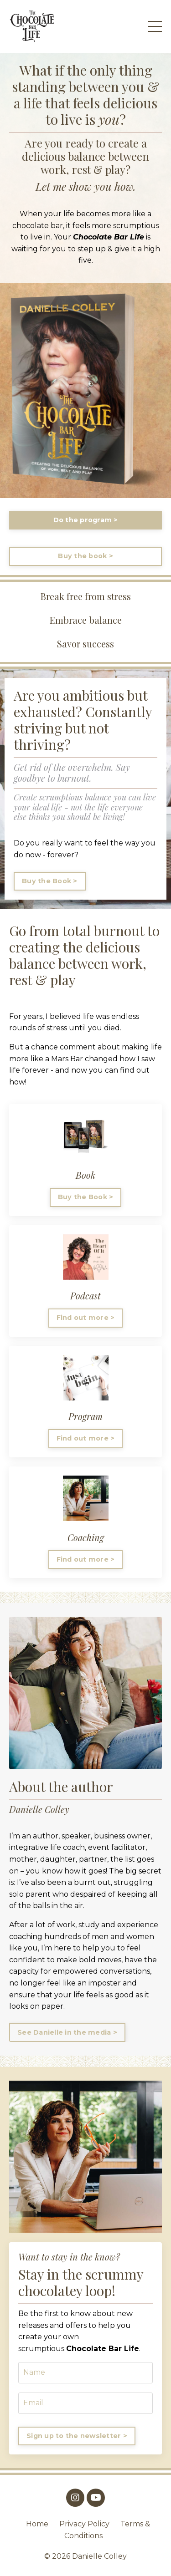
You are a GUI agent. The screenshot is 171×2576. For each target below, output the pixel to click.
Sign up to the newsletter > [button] (76, 2436)
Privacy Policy (84, 2524)
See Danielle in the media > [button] (67, 2032)
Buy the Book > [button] (50, 881)
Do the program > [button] (85, 520)
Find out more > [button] (86, 1317)
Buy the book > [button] (85, 556)
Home (37, 2524)
